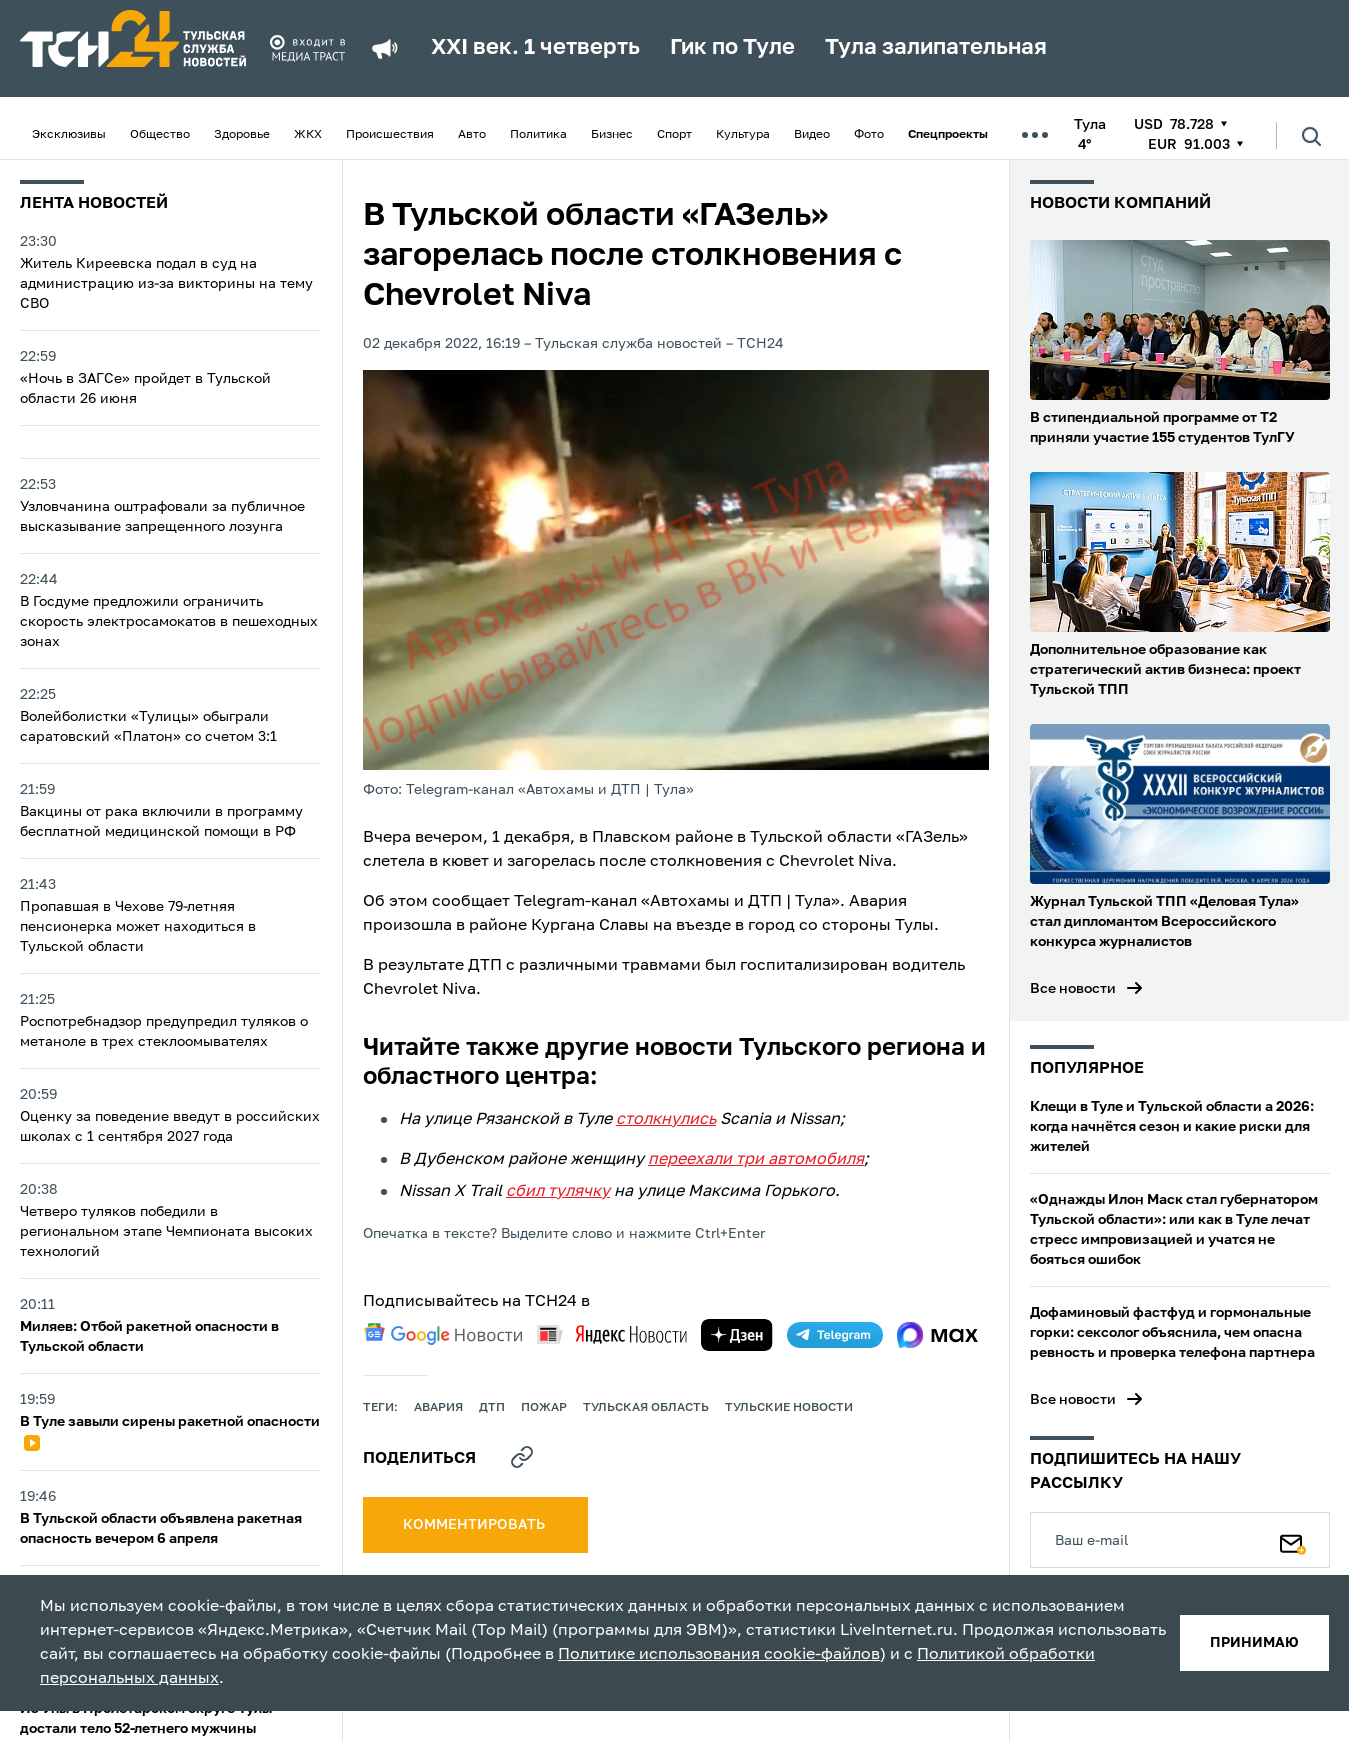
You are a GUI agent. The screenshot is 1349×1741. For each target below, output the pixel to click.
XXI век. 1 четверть (535, 48)
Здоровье (242, 135)
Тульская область (646, 1408)
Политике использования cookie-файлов (719, 1655)
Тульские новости (789, 1408)
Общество (160, 135)
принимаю (1254, 1643)
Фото (869, 135)
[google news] (443, 1334)
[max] (937, 1335)
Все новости (1073, 989)
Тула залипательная (936, 48)
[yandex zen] (737, 1335)
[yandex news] (612, 1334)
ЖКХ (308, 135)
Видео (812, 135)
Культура (743, 135)
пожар (544, 1408)
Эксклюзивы (69, 135)
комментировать (475, 1525)
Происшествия (390, 135)
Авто (472, 135)
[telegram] (835, 1335)
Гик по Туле (732, 48)
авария (438, 1408)
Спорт (674, 135)
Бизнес (612, 135)
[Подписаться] (1293, 1540)
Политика (538, 135)
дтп (492, 1408)
